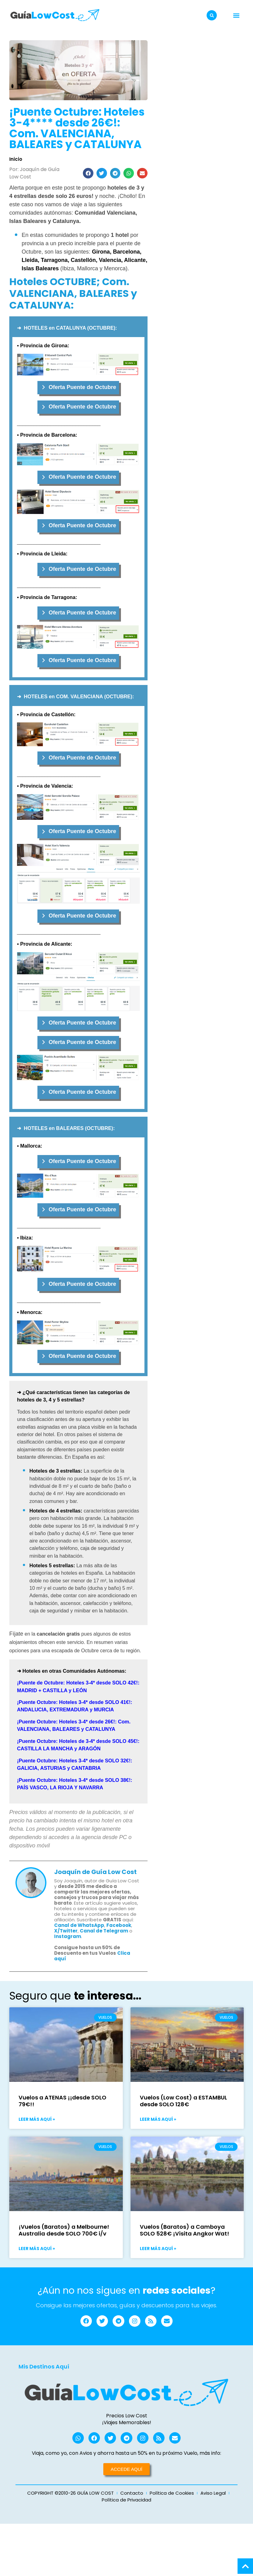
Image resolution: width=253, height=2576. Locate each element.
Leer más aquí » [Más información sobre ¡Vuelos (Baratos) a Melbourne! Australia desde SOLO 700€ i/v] (37, 2248)
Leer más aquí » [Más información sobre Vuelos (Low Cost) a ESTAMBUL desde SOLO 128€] (158, 2119)
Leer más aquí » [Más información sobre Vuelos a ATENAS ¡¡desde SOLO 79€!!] (37, 2119)
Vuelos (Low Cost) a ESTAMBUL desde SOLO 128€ (183, 2101)
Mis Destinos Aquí (44, 2367)
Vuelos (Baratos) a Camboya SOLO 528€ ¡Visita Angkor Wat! (184, 2230)
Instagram (67, 1936)
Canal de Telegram (104, 1931)
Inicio (15, 159)
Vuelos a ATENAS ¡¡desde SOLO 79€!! (62, 2101)
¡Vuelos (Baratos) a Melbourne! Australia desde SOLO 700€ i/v (64, 2230)
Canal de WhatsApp (79, 1925)
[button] (212, 15)
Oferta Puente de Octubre (82, 387)
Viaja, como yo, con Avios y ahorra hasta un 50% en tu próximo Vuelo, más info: (126, 2454)
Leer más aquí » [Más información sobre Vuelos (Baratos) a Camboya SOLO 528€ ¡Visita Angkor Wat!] (158, 2248)
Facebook (118, 1925)
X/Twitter (66, 1931)
